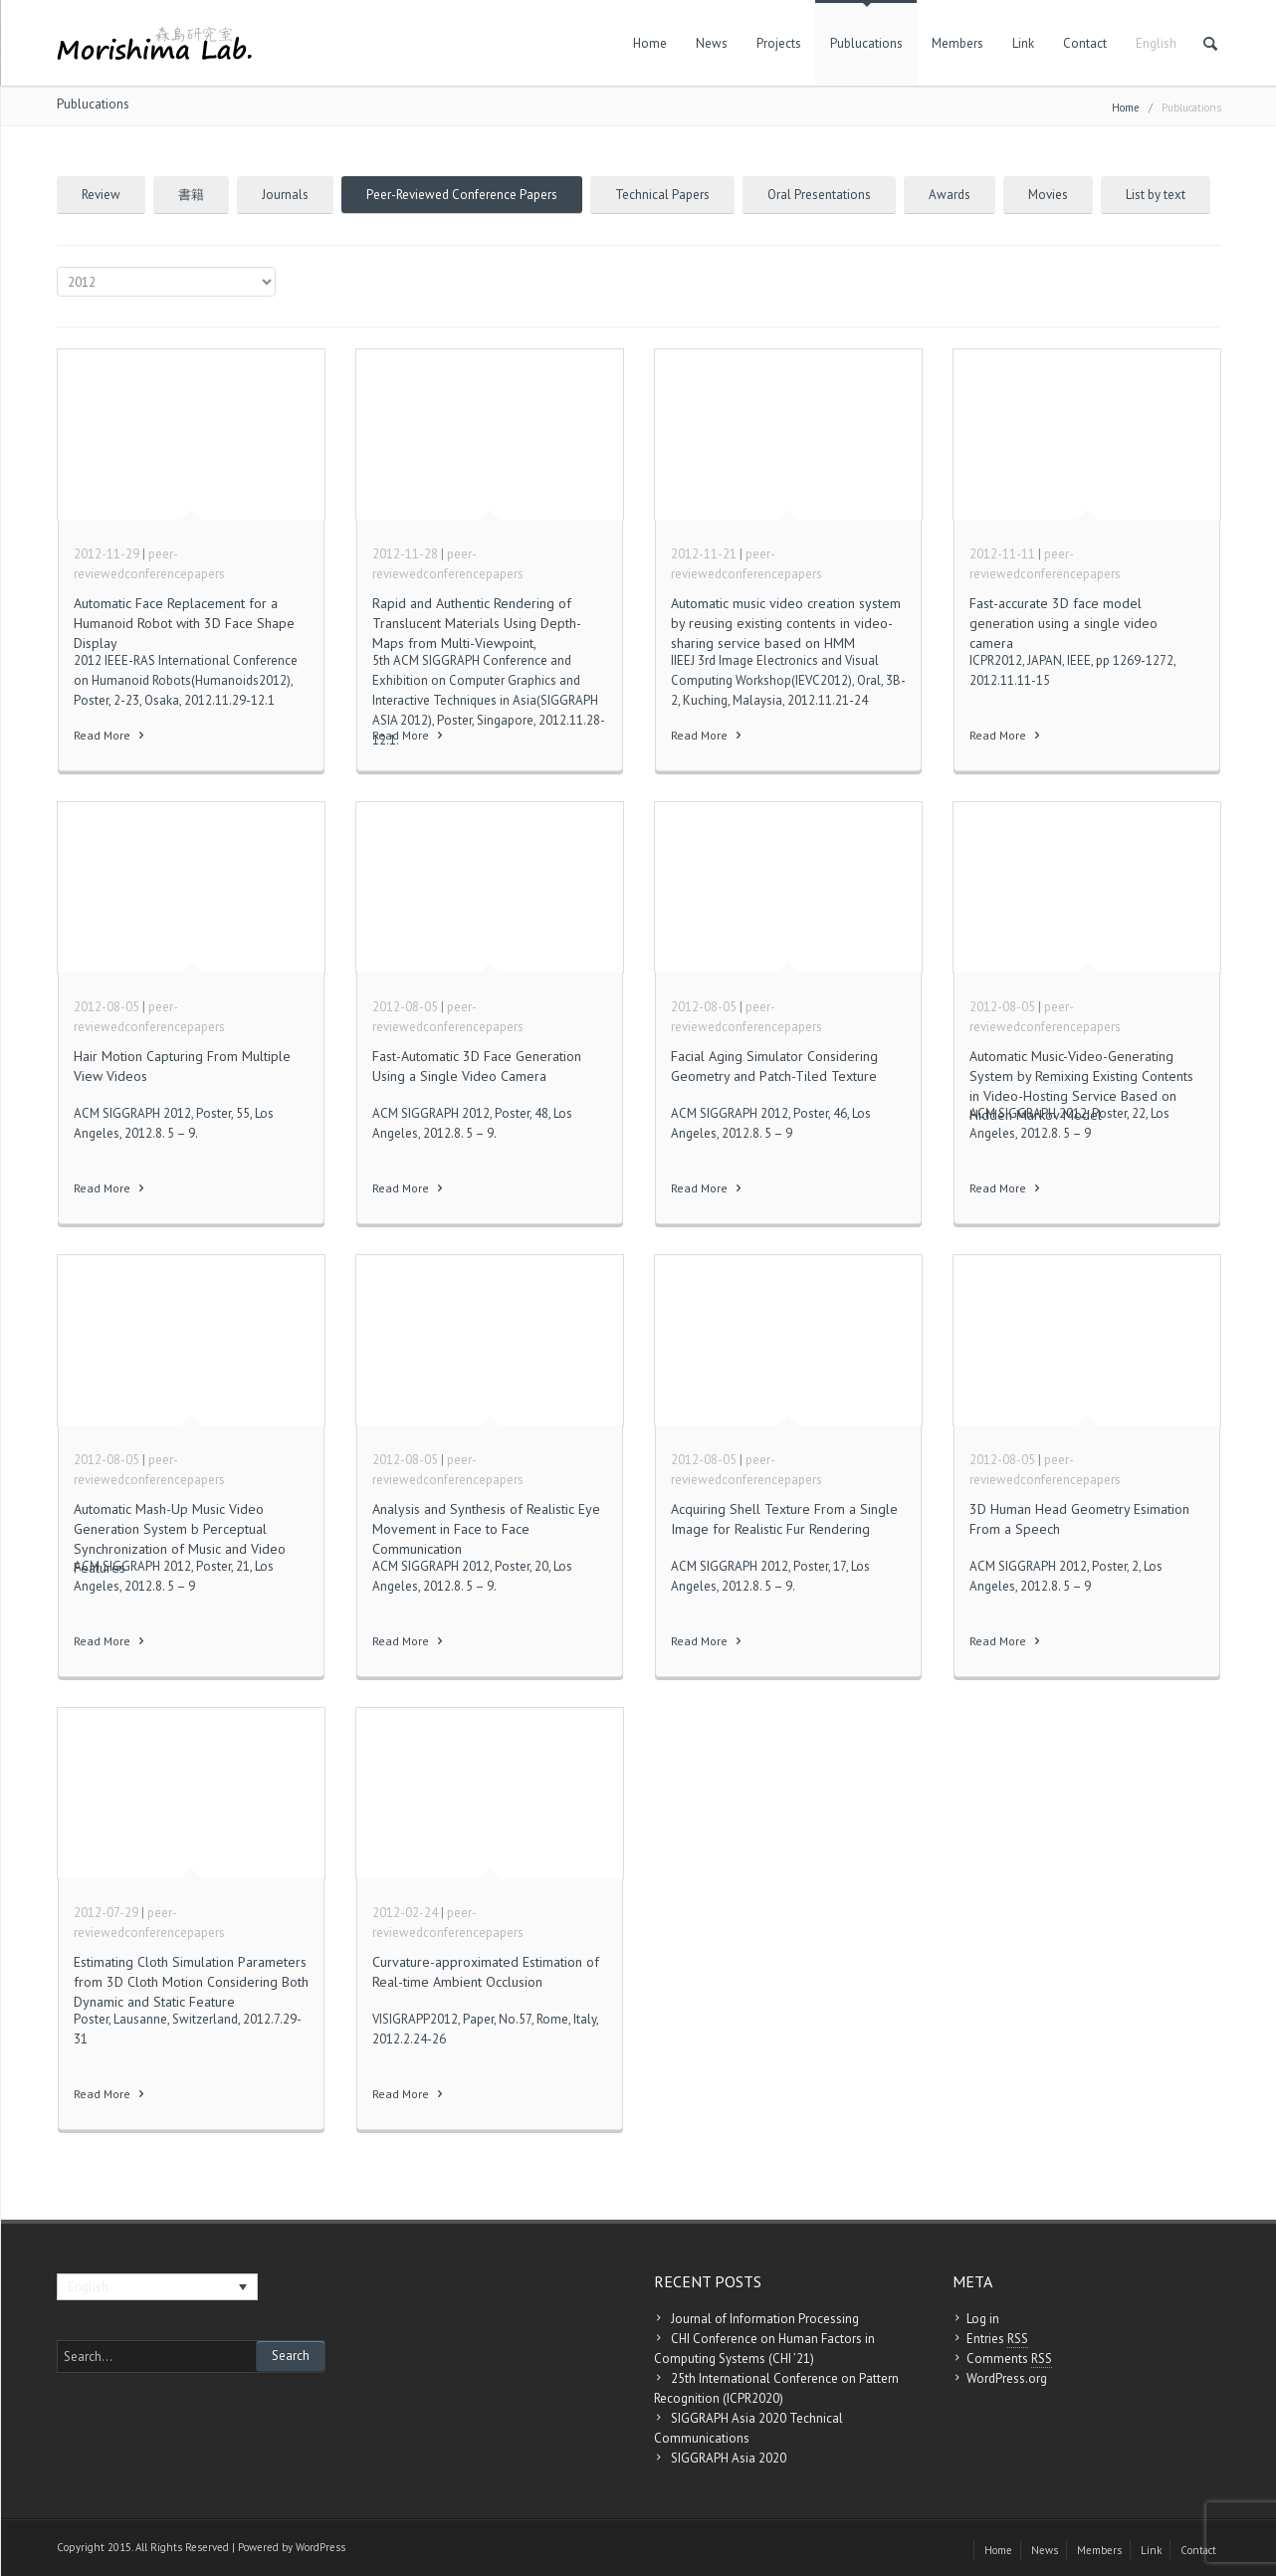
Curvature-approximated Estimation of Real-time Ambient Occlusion (485, 1972)
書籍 (191, 194)
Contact (1085, 43)
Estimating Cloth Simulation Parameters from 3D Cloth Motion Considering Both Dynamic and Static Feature (191, 1981)
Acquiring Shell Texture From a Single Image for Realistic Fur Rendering (784, 1519)
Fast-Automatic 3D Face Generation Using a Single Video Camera (476, 1066)
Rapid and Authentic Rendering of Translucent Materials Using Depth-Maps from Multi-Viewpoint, (476, 622)
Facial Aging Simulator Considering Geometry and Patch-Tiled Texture (774, 1066)
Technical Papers (662, 194)
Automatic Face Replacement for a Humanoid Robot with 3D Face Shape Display (184, 622)
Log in (982, 2318)
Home (650, 43)
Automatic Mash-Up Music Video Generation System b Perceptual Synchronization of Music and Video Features (180, 1538)
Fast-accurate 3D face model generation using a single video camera (1063, 622)
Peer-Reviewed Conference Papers (461, 194)
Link (1023, 43)
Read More (110, 735)
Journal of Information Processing (765, 2318)
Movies (1048, 194)
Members (957, 43)
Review (101, 194)
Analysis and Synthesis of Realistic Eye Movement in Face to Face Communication (486, 1528)
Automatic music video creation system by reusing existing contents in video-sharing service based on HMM (786, 622)
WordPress (320, 2547)
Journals (285, 194)
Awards (949, 194)
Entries (997, 2339)
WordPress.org (1006, 2378)
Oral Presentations (819, 194)
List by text (1155, 194)
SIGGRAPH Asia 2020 (728, 2458)
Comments (1009, 2359)
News (712, 43)
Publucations (866, 43)
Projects (778, 43)
